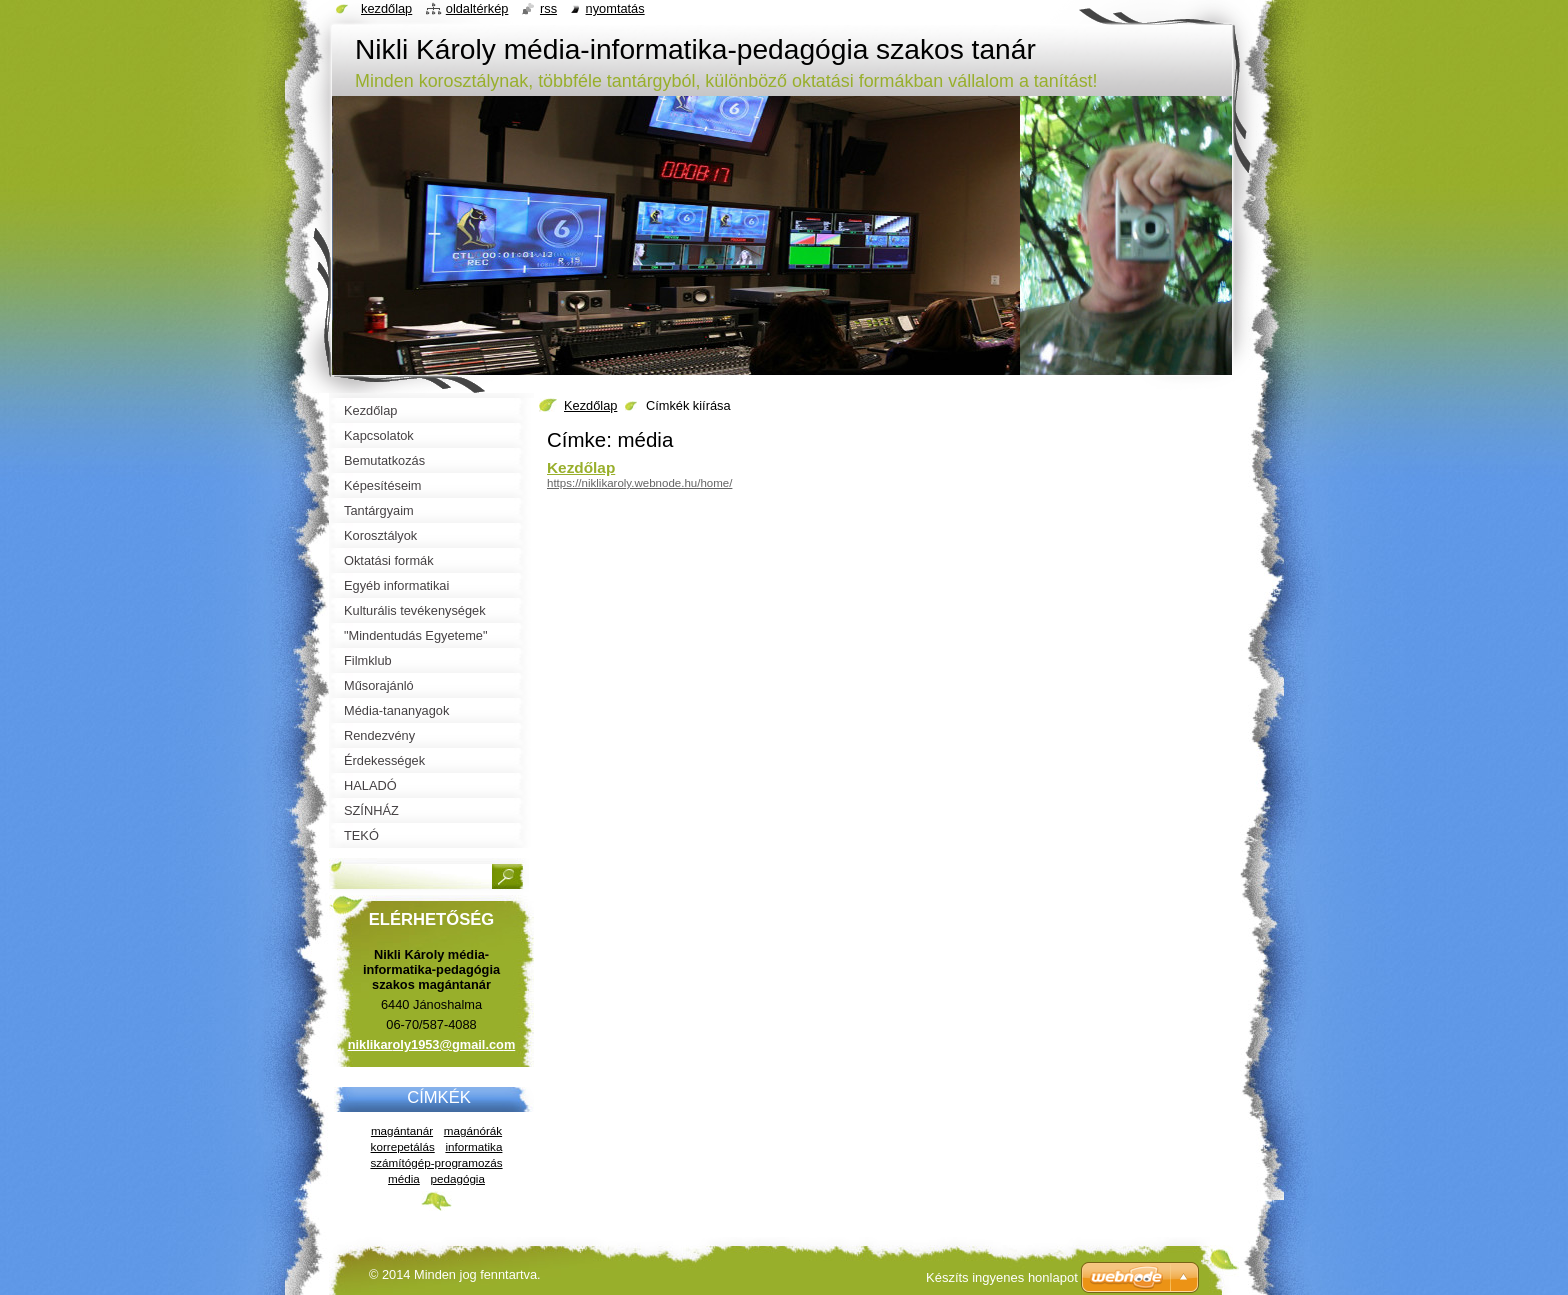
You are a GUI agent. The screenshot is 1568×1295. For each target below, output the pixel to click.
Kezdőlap (590, 405)
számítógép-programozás (436, 1162)
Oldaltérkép (477, 8)
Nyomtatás (615, 8)
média (404, 1178)
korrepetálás (403, 1146)
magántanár (402, 1130)
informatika (473, 1146)
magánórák (473, 1130)
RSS (548, 8)
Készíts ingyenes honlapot (1002, 1277)
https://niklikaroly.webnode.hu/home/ (639, 483)
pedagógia (457, 1178)
